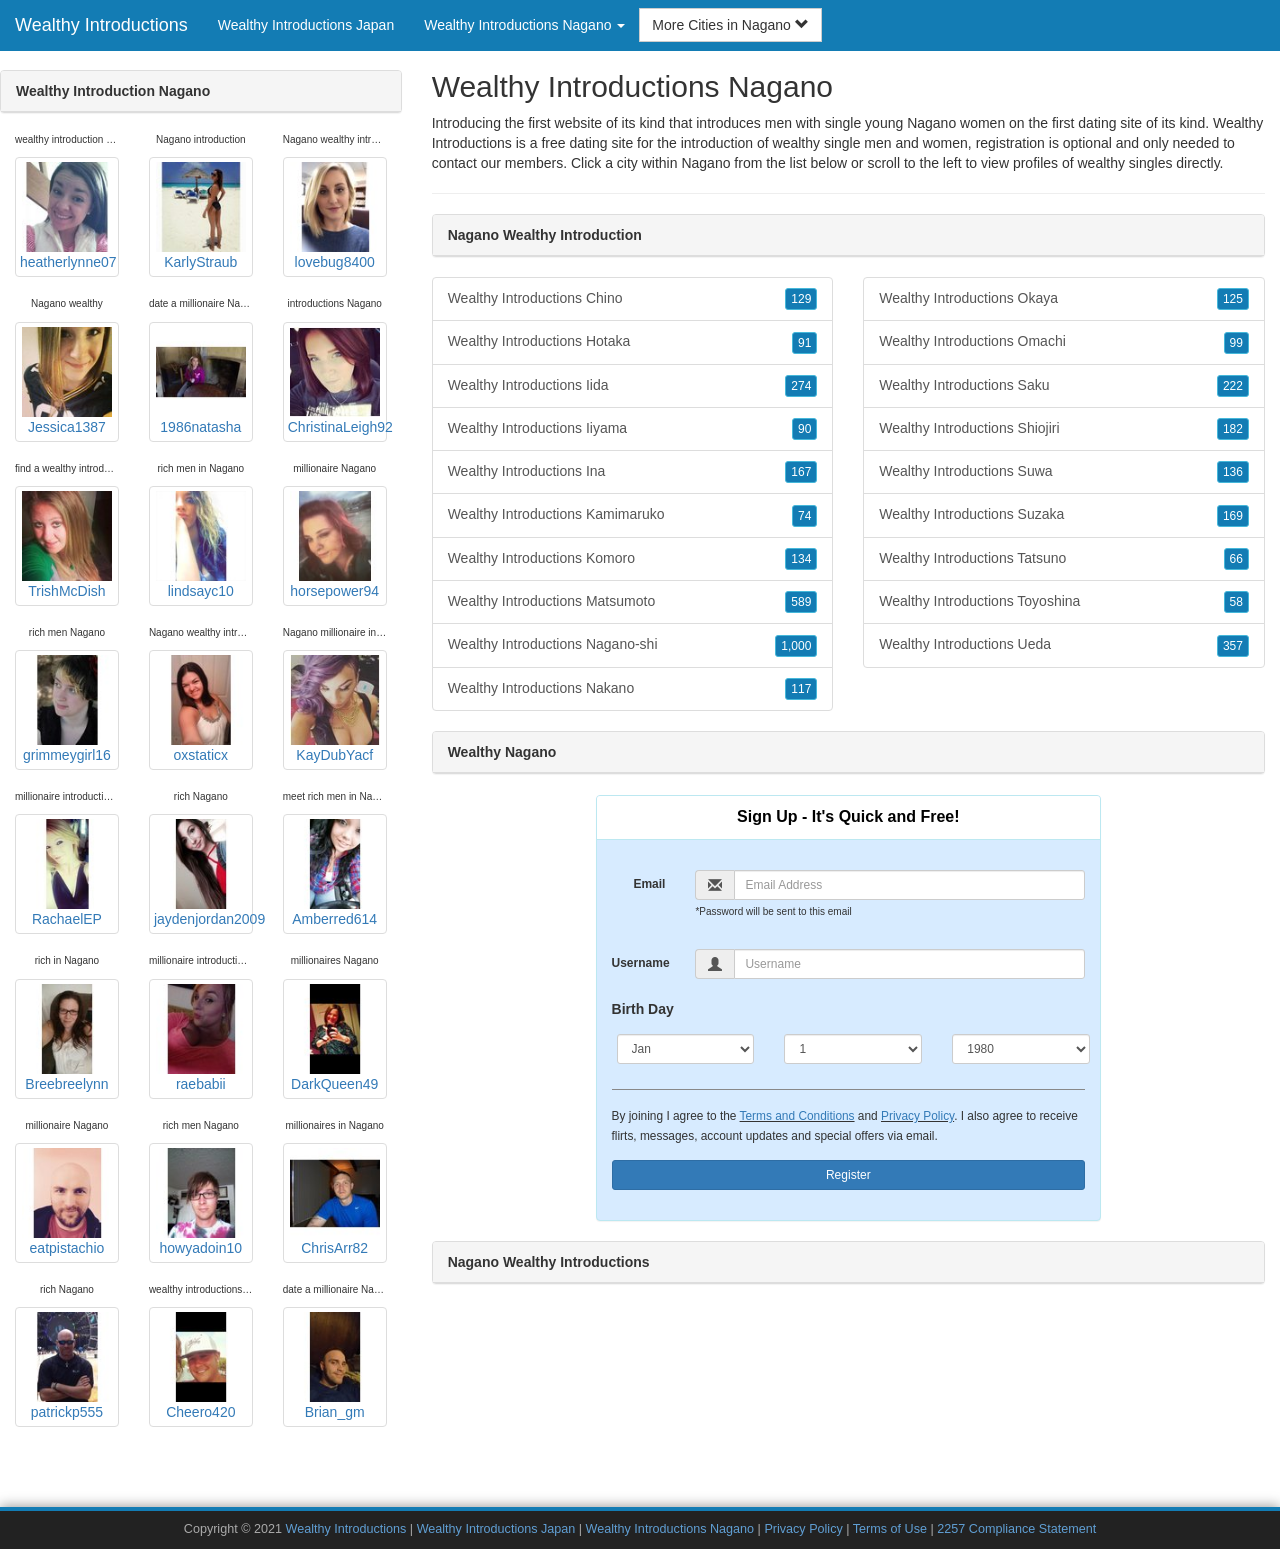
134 (801, 559)
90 (804, 429)
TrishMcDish (67, 545)
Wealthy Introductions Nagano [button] (524, 25)
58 (1236, 602)
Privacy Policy (917, 1116)
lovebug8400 (335, 216)
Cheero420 (201, 1366)
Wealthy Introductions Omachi (1064, 342)
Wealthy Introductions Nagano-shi (633, 645)
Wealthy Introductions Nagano (670, 1529)
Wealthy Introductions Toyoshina (1064, 602)
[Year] (1021, 1049)
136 (1233, 472)
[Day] (853, 1049)
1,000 (796, 646)
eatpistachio (67, 1202)
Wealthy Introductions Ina (633, 472)
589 (801, 602)
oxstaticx (201, 709)
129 (801, 299)
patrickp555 (67, 1366)
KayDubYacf (335, 709)
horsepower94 (335, 545)
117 (801, 689)
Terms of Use (890, 1529)
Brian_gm (335, 1366)
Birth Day (643, 1009)
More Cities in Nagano (730, 25)
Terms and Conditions (797, 1116)
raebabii (201, 1038)
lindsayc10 (201, 545)
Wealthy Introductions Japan (306, 25)
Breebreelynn (67, 1038)
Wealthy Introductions (101, 25)
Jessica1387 (67, 381)
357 (1233, 646)
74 (804, 516)
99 (1236, 343)
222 (1233, 386)
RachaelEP (67, 873)
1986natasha (201, 381)
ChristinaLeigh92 (337, 381)
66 (1236, 559)
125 (1233, 299)
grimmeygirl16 (67, 709)
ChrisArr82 (335, 1202)
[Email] (909, 885)
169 (1233, 516)
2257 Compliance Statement (1016, 1529)
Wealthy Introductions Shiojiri (1064, 429)
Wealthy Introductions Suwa (1064, 472)
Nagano (705, 163)
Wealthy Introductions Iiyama (633, 429)
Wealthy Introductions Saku (1064, 386)
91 (804, 343)
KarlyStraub (201, 216)
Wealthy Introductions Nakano (633, 689)
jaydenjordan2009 (203, 873)
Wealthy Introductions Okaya (1064, 299)
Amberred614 (335, 873)
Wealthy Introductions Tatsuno (1064, 559)
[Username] (909, 964)
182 (1233, 429)
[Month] (686, 1049)
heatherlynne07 (68, 216)
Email (649, 884)
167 (801, 472)
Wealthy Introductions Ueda (1064, 645)
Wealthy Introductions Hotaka (633, 342)
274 (801, 386)
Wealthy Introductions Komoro (633, 559)
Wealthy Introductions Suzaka (1064, 515)
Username (641, 963)
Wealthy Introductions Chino (633, 299)
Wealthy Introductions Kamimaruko (633, 515)
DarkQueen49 (335, 1038)
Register (848, 1175)
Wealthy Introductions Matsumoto (633, 602)
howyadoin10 (201, 1202)
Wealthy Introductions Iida (633, 386)
